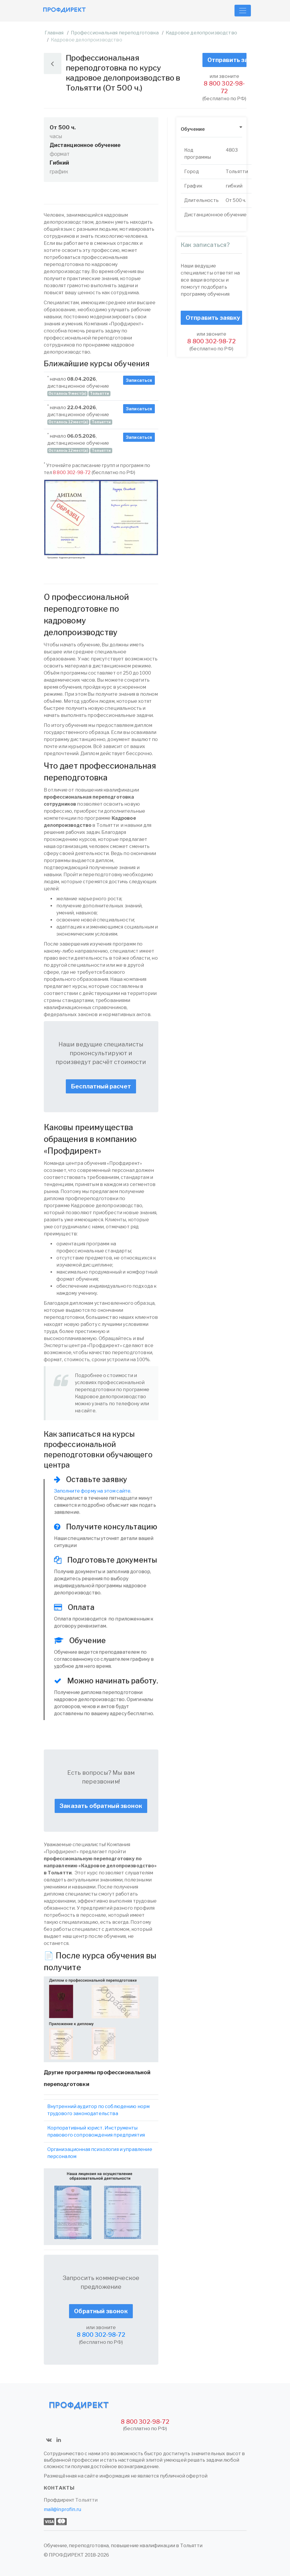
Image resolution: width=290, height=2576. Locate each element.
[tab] (211, 129)
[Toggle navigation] (242, 10)
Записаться (139, 380)
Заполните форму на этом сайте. (93, 1491)
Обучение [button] (193, 129)
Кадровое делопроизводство (201, 33)
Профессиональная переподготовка (115, 33)
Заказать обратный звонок (101, 1805)
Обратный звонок (101, 2311)
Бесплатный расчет (101, 1086)
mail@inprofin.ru (62, 2509)
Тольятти (86, 2500)
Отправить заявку (227, 59)
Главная (54, 33)
